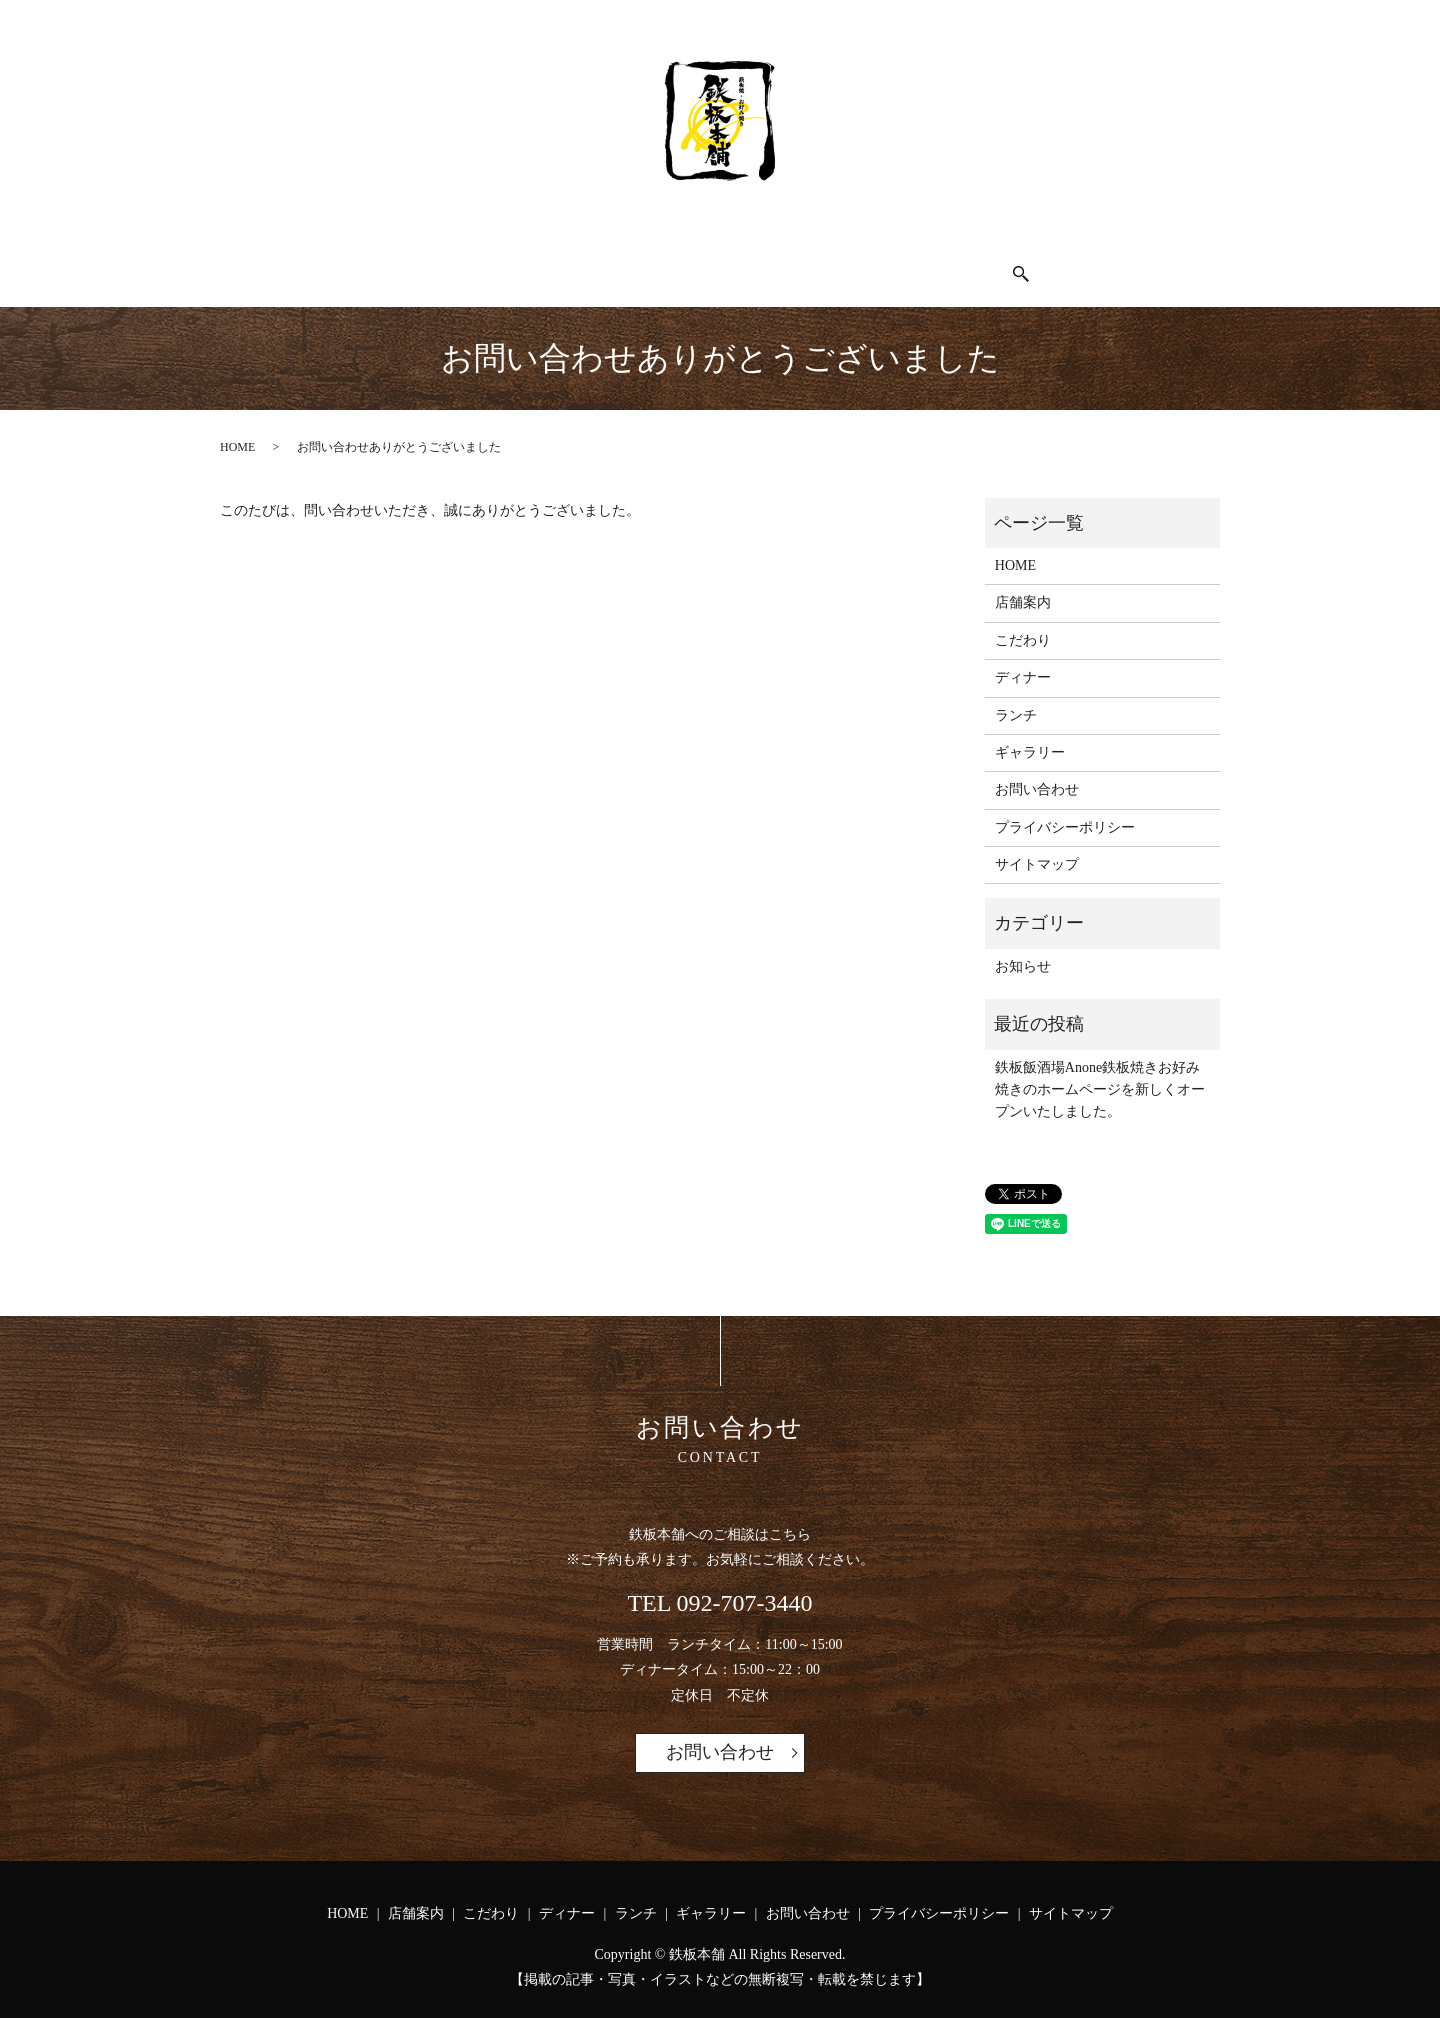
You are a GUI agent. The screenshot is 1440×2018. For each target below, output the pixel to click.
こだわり (570, 264)
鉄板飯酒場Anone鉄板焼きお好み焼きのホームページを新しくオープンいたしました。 (1100, 1073)
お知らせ (1023, 949)
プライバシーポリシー (1065, 810)
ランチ (772, 264)
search (1094, 266)
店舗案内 (465, 264)
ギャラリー (877, 264)
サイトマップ (1037, 847)
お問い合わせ (1005, 264)
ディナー (675, 264)
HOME (367, 264)
